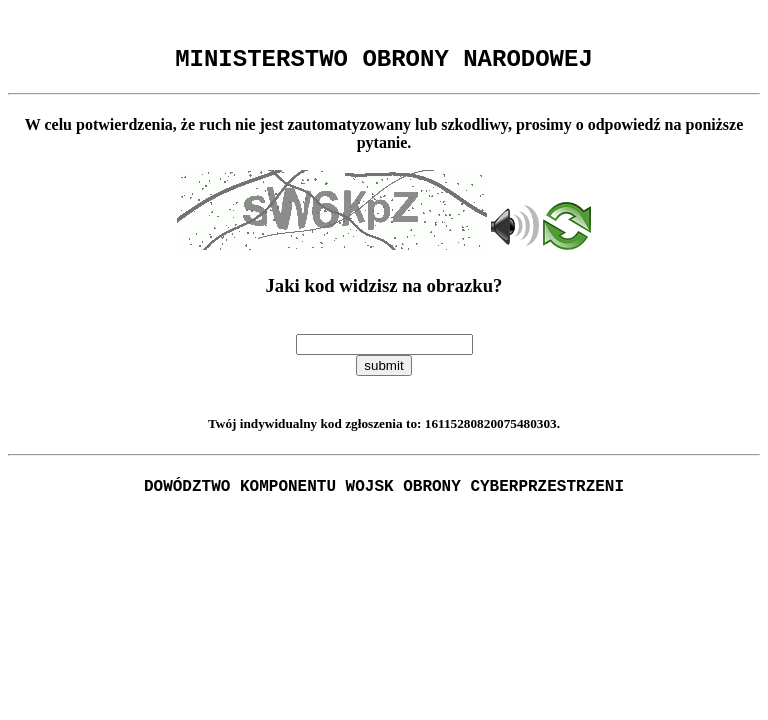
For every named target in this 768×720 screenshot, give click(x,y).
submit (383, 371)
